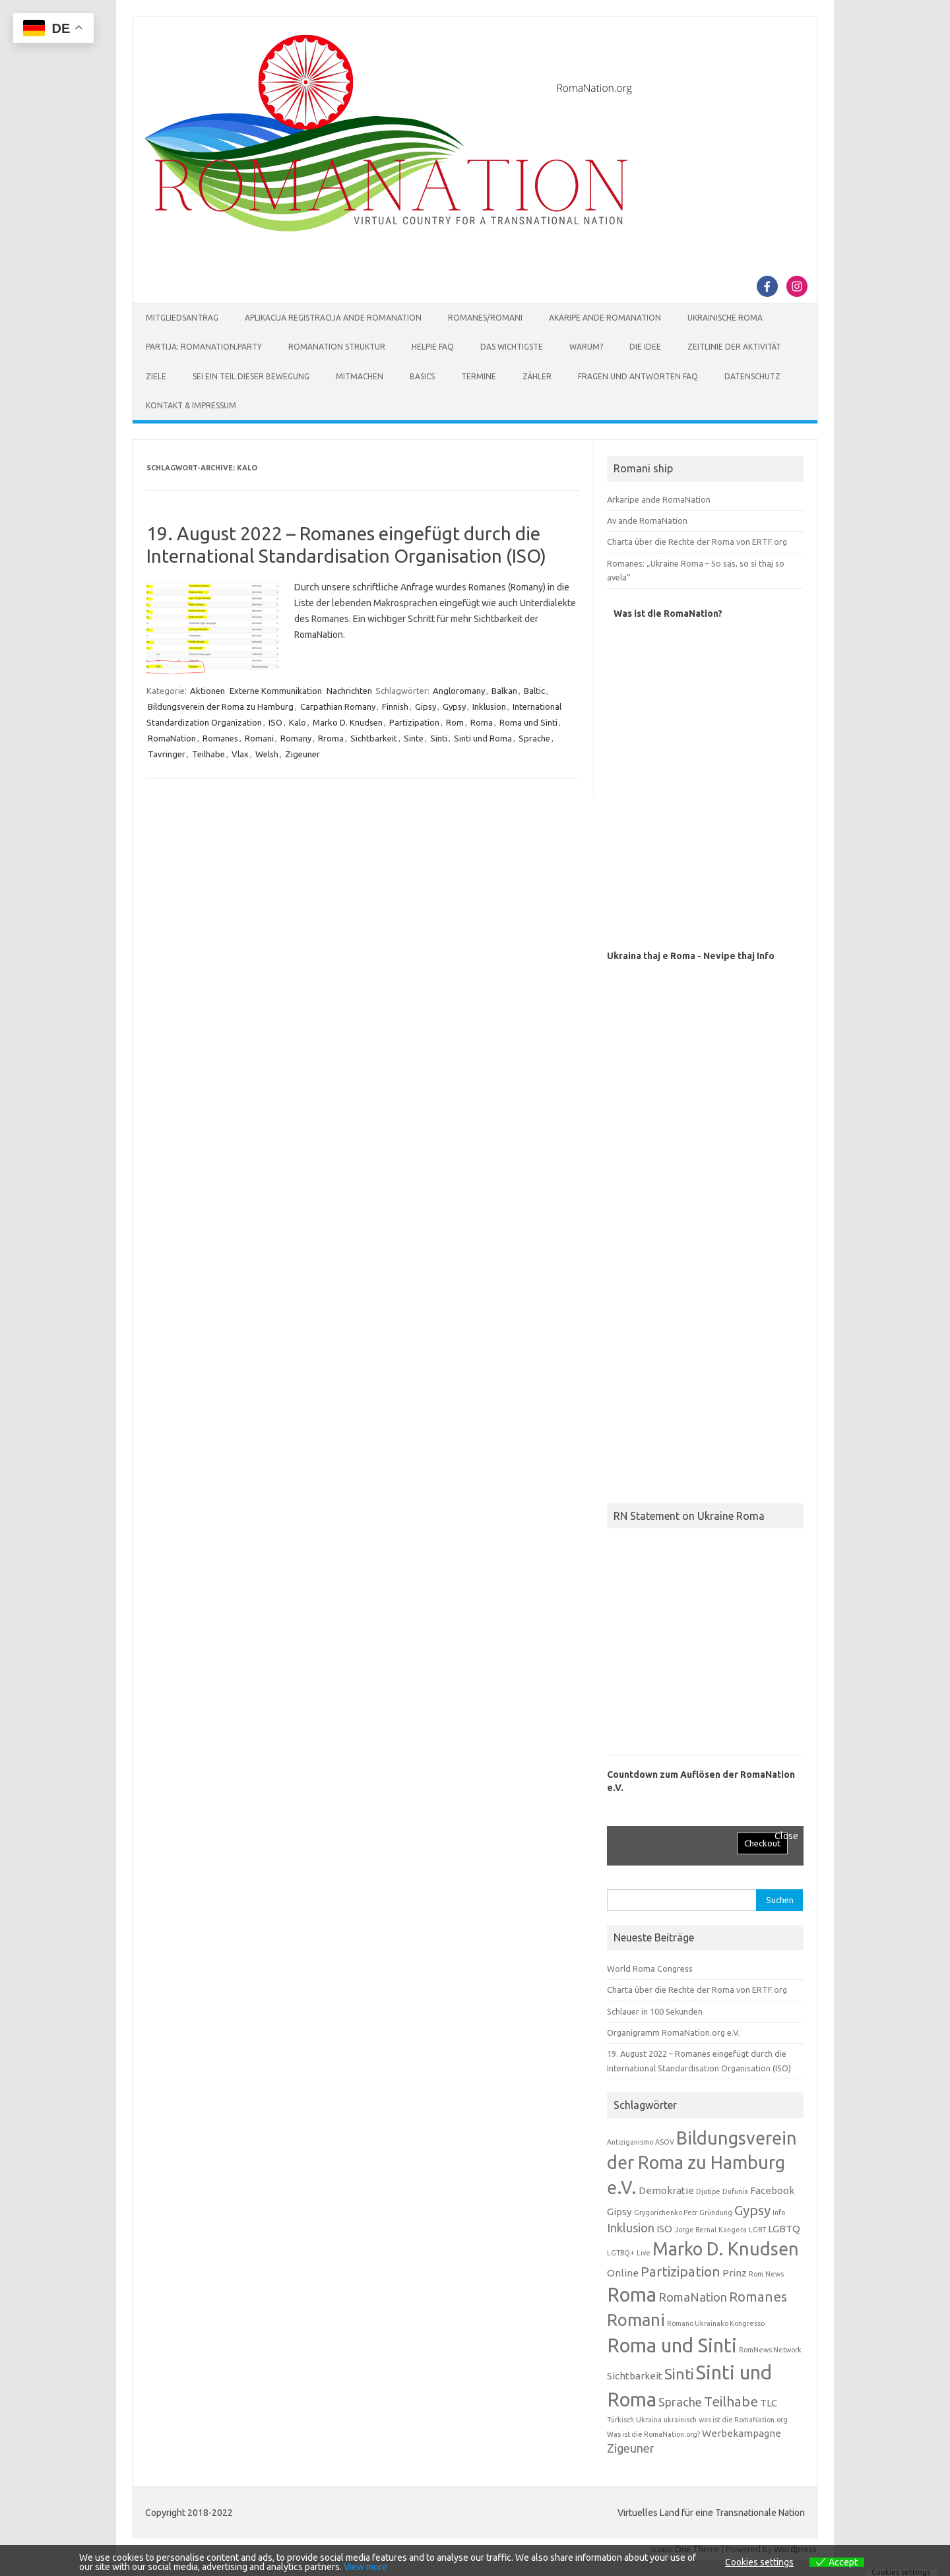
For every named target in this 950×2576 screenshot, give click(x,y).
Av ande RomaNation (647, 520)
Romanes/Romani (485, 317)
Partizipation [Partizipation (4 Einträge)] (680, 2271)
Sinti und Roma (483, 738)
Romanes (220, 738)
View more (365, 2566)
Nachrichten (349, 690)
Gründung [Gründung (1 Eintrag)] (715, 2212)
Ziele (156, 376)
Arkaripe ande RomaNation (659, 499)
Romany (295, 738)
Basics (422, 376)
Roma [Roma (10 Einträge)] (631, 2295)
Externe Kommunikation (276, 690)
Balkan (504, 690)
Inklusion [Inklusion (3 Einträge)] (630, 2227)
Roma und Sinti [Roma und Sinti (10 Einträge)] (672, 2345)
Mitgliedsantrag (182, 317)
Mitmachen (359, 376)
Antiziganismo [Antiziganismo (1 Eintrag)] (630, 2142)
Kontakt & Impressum (191, 405)
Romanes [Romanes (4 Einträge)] (758, 2296)
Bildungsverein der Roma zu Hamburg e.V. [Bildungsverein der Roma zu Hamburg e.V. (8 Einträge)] (702, 2163)
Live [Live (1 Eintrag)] (643, 2253)
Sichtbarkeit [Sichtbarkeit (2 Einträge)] (634, 2375)
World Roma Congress (650, 1968)
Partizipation (414, 722)
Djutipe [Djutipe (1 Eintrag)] (708, 2191)
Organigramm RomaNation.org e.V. (673, 2032)
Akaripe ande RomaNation (605, 317)
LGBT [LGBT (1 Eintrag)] (757, 2230)
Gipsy (425, 706)
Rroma (331, 738)
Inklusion (489, 706)
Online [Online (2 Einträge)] (623, 2272)
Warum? (586, 346)
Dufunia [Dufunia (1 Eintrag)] (735, 2191)
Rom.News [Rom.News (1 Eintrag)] (766, 2274)
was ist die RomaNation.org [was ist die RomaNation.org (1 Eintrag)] (743, 2420)
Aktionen (207, 690)
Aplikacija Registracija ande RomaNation (333, 317)
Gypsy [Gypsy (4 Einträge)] (752, 2210)
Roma (481, 722)
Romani (259, 738)
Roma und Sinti (528, 722)
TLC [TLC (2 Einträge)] (768, 2402)
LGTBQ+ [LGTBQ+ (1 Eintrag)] (621, 2253)
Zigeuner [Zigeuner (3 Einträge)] (630, 2448)
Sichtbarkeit (373, 738)
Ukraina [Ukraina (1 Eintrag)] (649, 2420)
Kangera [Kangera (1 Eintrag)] (732, 2230)
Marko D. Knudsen (348, 722)
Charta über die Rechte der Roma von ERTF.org (697, 541)
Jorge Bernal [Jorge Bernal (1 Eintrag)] (695, 2230)
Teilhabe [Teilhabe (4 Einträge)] (731, 2401)
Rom (455, 722)
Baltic (534, 690)
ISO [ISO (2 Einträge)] (664, 2228)
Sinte (414, 738)
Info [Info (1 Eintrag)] (779, 2212)
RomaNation (172, 738)
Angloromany (459, 690)
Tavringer (166, 754)
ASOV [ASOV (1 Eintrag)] (664, 2142)
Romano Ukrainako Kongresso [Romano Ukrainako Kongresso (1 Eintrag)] (716, 2323)
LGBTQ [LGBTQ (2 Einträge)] (784, 2228)
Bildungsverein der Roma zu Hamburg (221, 706)
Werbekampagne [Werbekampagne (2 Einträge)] (741, 2433)
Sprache (534, 738)
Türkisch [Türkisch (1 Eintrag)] (620, 2420)
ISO (275, 722)
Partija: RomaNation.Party (204, 346)
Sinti (438, 738)
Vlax (240, 754)
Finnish (395, 706)
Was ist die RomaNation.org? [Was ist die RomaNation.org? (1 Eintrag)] (653, 2434)
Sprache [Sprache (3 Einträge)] (680, 2401)
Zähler (537, 376)
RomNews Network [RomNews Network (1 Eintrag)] (770, 2350)
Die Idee (645, 346)
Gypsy (454, 706)
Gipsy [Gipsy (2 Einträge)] (619, 2211)
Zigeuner (302, 754)
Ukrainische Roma (725, 317)
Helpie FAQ (433, 346)
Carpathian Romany (337, 706)
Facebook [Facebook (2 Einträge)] (772, 2190)
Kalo (297, 722)
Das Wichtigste (511, 346)
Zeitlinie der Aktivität (734, 346)
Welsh (266, 754)
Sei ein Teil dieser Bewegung (251, 376)
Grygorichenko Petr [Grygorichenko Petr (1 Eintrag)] (665, 2212)
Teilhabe (208, 754)
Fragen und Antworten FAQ (638, 376)
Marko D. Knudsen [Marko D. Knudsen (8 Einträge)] (725, 2249)
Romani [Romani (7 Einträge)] (636, 2319)
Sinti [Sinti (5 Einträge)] (679, 2374)
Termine (478, 376)
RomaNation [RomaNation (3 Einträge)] (692, 2297)
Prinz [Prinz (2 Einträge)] (734, 2272)
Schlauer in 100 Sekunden (655, 2011)
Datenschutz (752, 376)
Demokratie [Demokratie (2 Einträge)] (666, 2190)
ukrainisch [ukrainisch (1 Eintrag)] (680, 2420)
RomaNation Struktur (336, 346)
